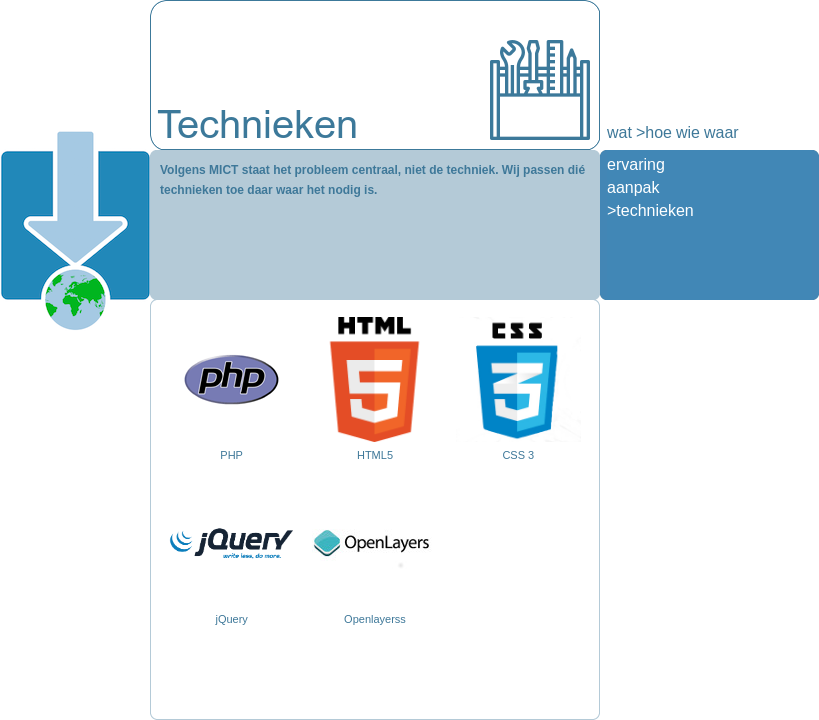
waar (721, 132)
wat (619, 132)
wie (688, 132)
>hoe (654, 132)
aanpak (633, 187)
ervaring (636, 164)
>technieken (650, 210)
